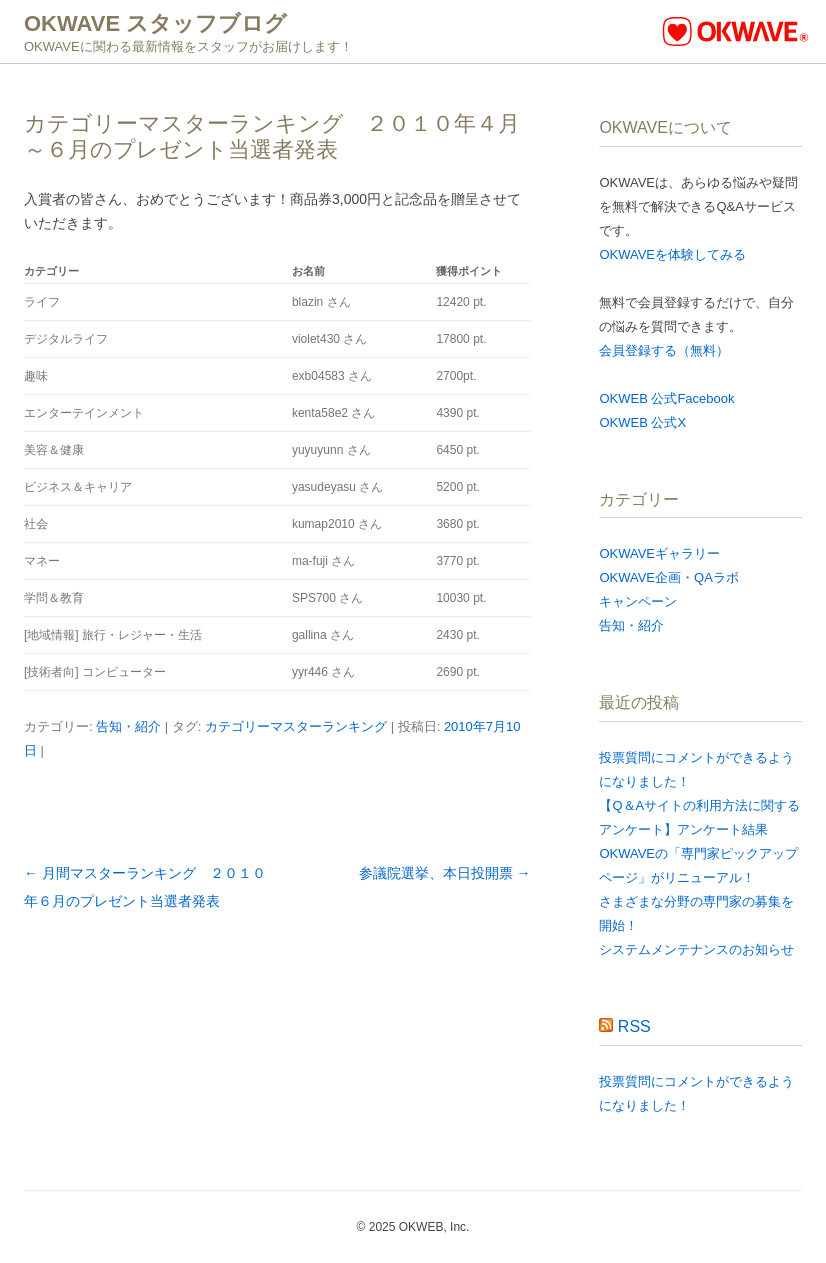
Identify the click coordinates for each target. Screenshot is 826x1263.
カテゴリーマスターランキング (296, 726)
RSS (634, 1026)
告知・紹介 (128, 726)
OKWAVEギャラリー (659, 553)
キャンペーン (638, 601)
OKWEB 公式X (642, 422)
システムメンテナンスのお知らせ (696, 949)
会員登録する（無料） (664, 350)
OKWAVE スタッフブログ (155, 23)
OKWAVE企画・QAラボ (668, 577)
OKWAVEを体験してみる (672, 254)
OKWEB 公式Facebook (666, 398)
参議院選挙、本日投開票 (445, 873)
